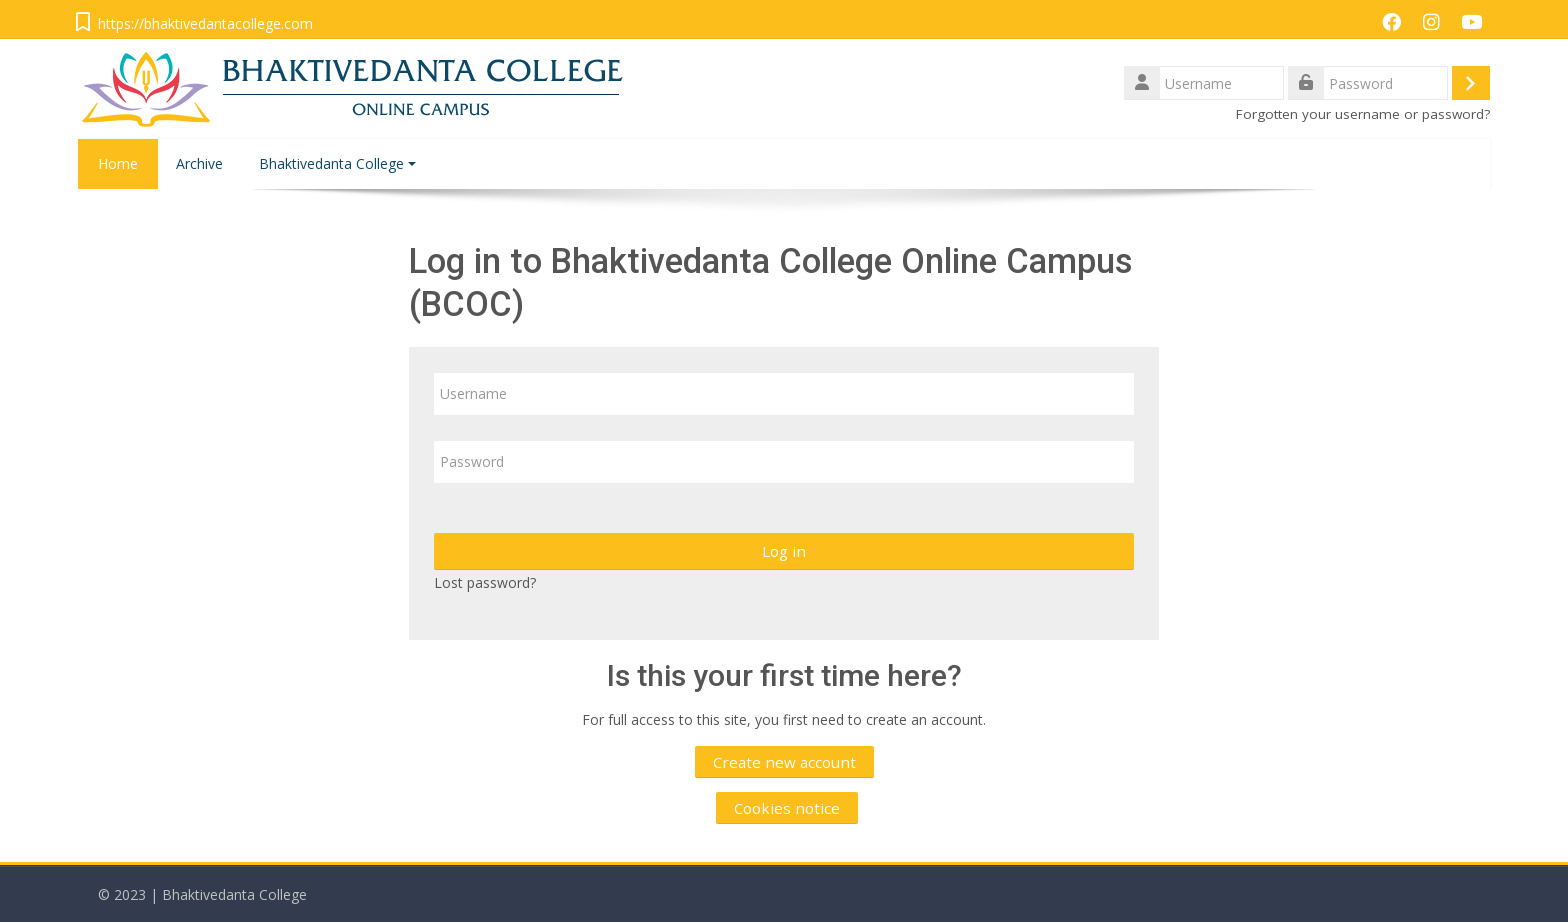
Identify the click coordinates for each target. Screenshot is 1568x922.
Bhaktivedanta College (337, 163)
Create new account (784, 762)
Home (118, 163)
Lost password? (485, 582)
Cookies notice (787, 808)
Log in (784, 551)
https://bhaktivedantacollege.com (205, 23)
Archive (199, 163)
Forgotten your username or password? (1363, 114)
